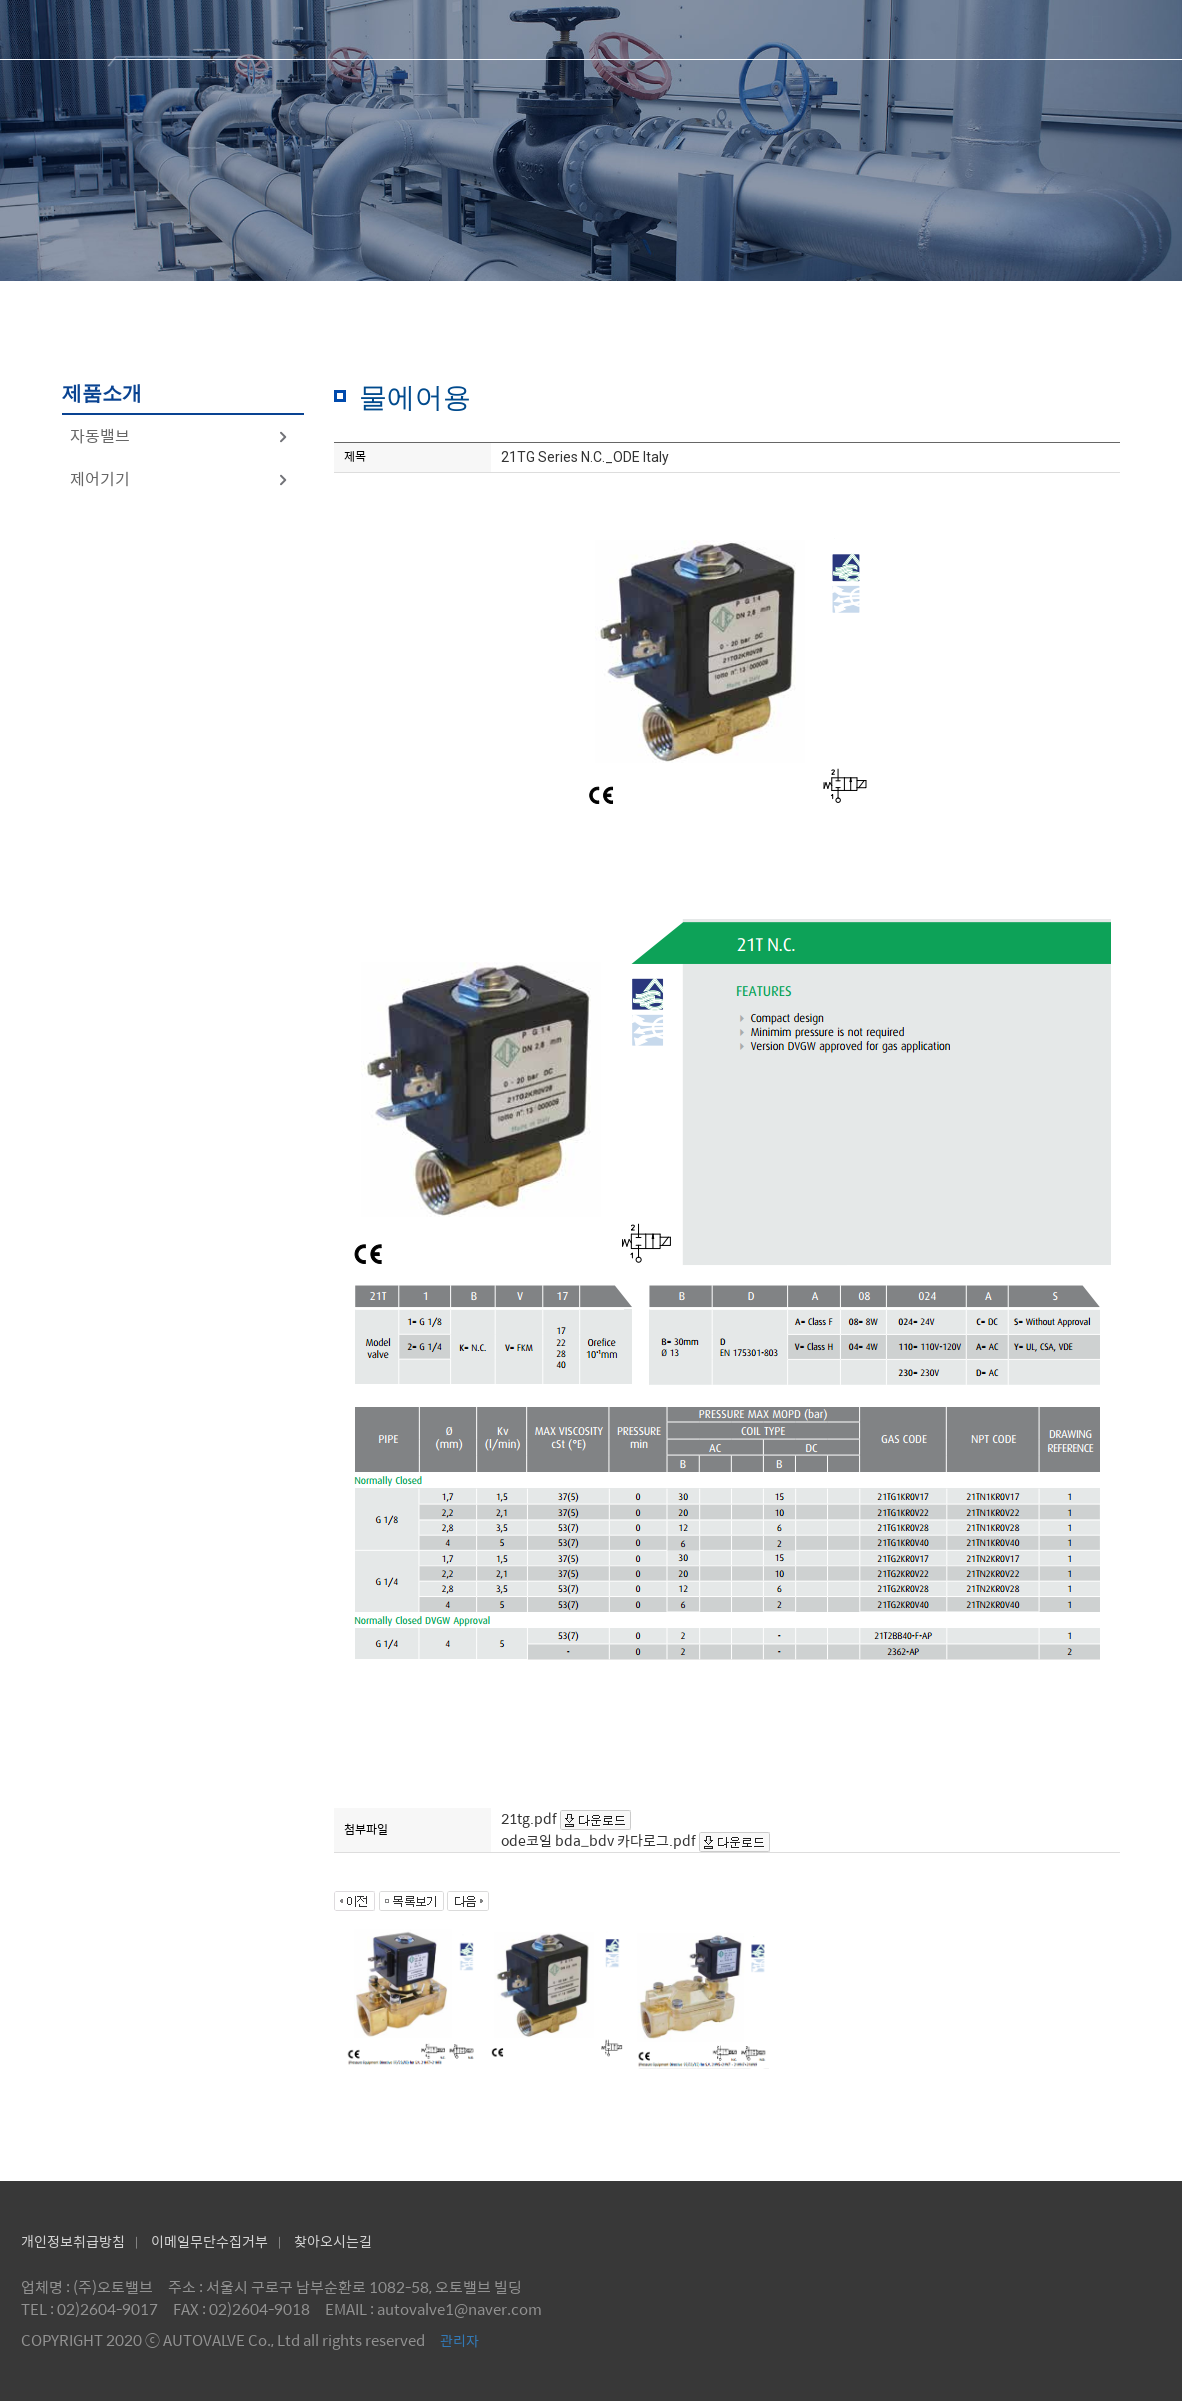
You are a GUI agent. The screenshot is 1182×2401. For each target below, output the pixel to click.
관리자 (459, 2340)
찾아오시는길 (333, 2241)
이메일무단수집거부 (209, 2241)
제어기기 (179, 478)
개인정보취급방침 (73, 2241)
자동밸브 (179, 435)
